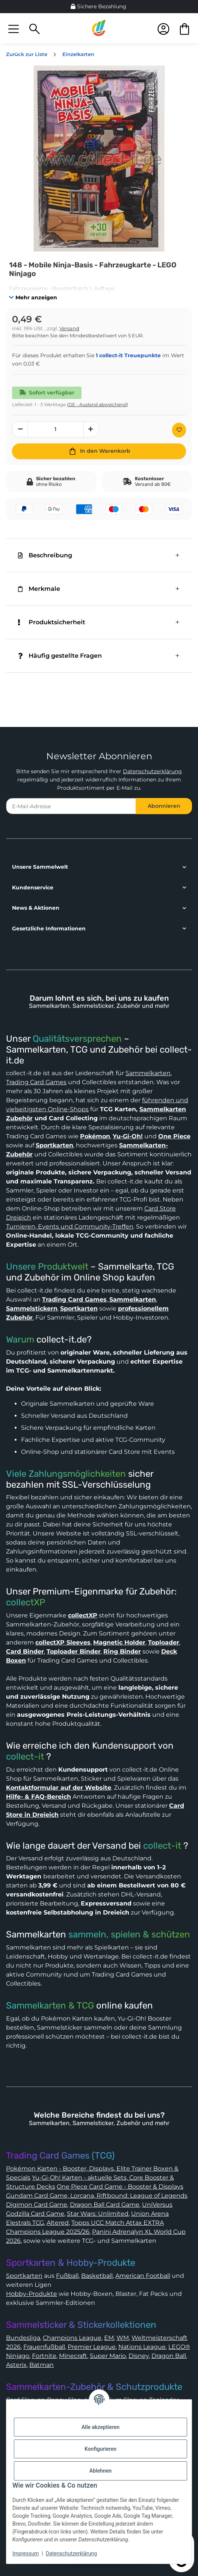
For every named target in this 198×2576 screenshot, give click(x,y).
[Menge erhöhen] (91, 429)
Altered (58, 2222)
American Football (142, 2275)
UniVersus (157, 2204)
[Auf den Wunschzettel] (179, 430)
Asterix (16, 2364)
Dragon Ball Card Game (104, 2204)
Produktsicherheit (51, 622)
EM (109, 2337)
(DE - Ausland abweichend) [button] (97, 404)
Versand (69, 328)
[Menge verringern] (19, 429)
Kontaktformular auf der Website (58, 1787)
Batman (41, 2364)
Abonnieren (164, 806)
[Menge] (55, 429)
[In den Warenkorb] (99, 451)
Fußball (67, 2275)
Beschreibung (45, 555)
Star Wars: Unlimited (97, 2213)
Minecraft (73, 2355)
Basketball (97, 2275)
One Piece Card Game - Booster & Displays (120, 2186)
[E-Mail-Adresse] (71, 806)
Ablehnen (100, 2471)
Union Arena (150, 2213)
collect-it (25, 1756)
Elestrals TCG (25, 2222)
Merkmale (39, 588)
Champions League (72, 2337)
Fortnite (44, 2355)
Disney (138, 2355)
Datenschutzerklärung (152, 771)
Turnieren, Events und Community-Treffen (69, 1226)
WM (122, 2337)
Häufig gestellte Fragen (60, 655)
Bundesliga (23, 2337)
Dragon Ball (168, 2355)
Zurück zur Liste (26, 54)
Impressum (25, 2553)
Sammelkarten (148, 1073)
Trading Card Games (36, 1082)
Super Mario (108, 2355)
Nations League (142, 2346)
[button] (13, 28)
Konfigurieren (100, 2449)
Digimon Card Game (36, 2204)
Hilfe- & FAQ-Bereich (38, 1796)
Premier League (92, 2346)
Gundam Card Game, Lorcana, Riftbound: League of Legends (96, 2195)
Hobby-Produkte (31, 2293)
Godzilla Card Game (35, 2213)
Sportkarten (24, 2275)
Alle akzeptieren (100, 2427)
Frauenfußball (44, 2346)
